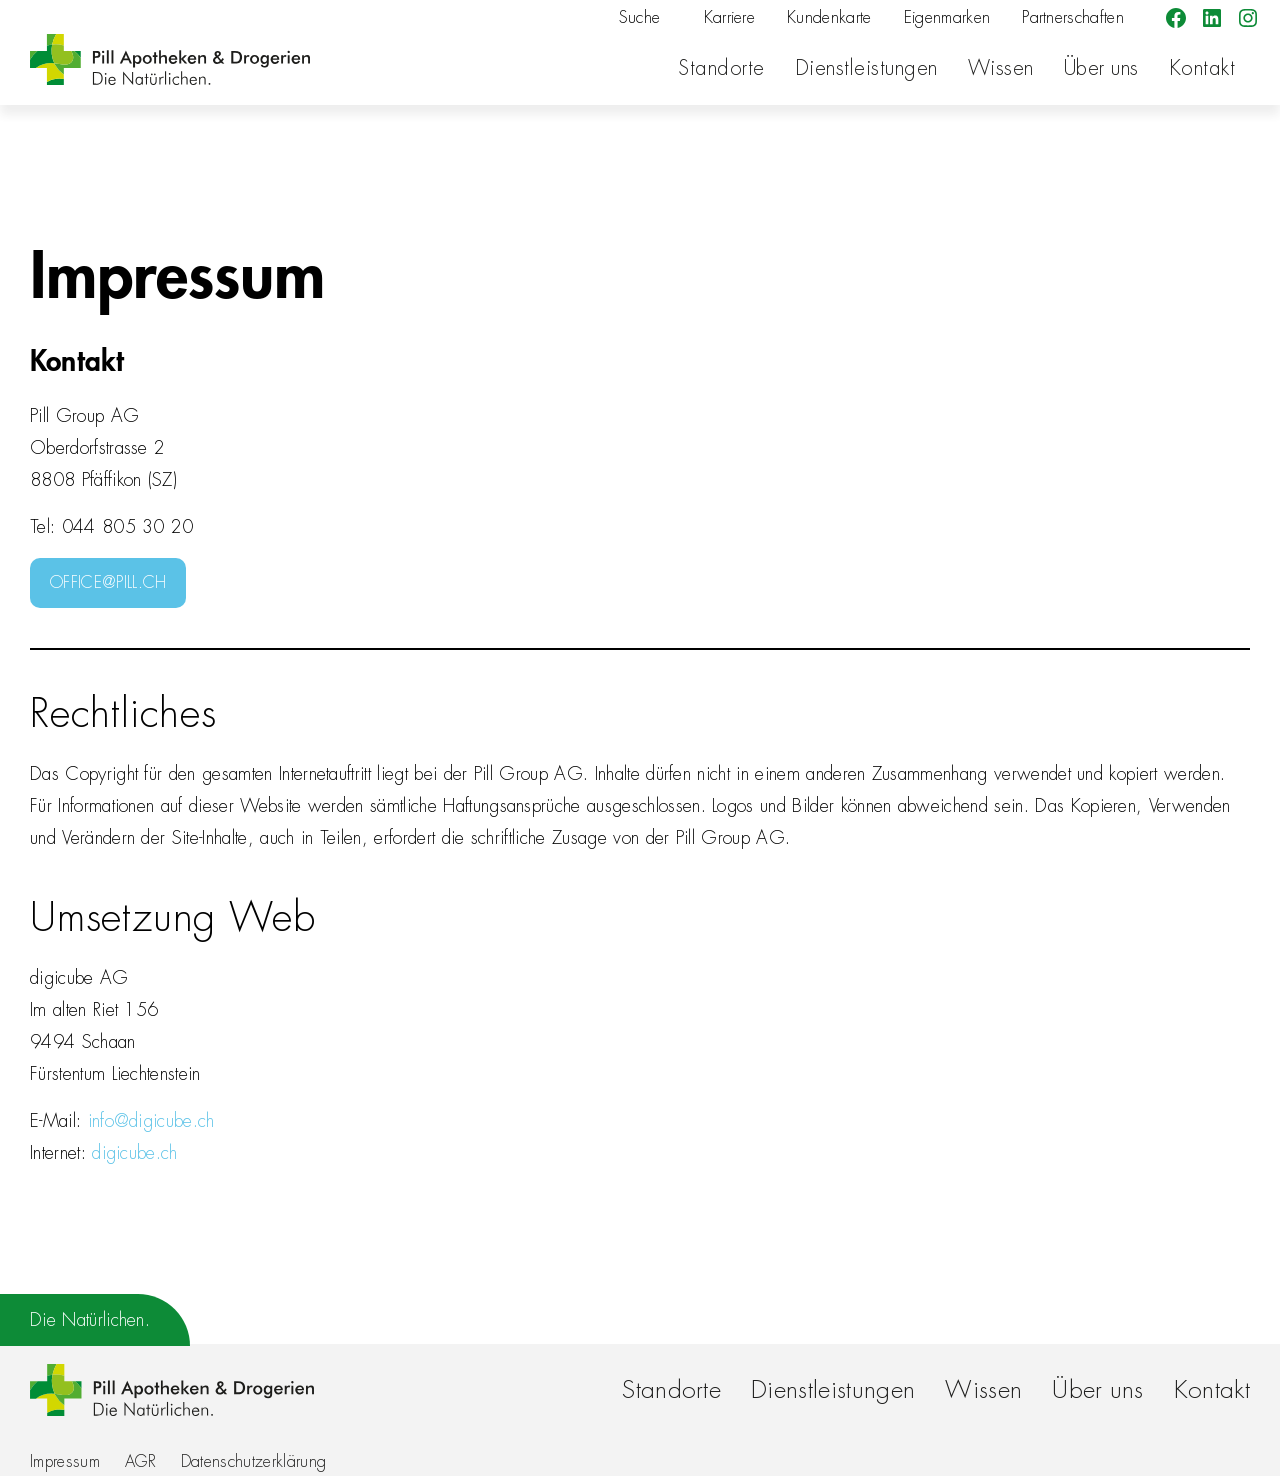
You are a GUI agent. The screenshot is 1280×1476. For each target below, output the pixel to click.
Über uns (1101, 68)
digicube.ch (135, 1153)
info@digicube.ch (151, 1121)
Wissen (1001, 68)
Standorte (721, 68)
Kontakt (1202, 68)
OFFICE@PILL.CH (108, 582)
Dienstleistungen (866, 68)
